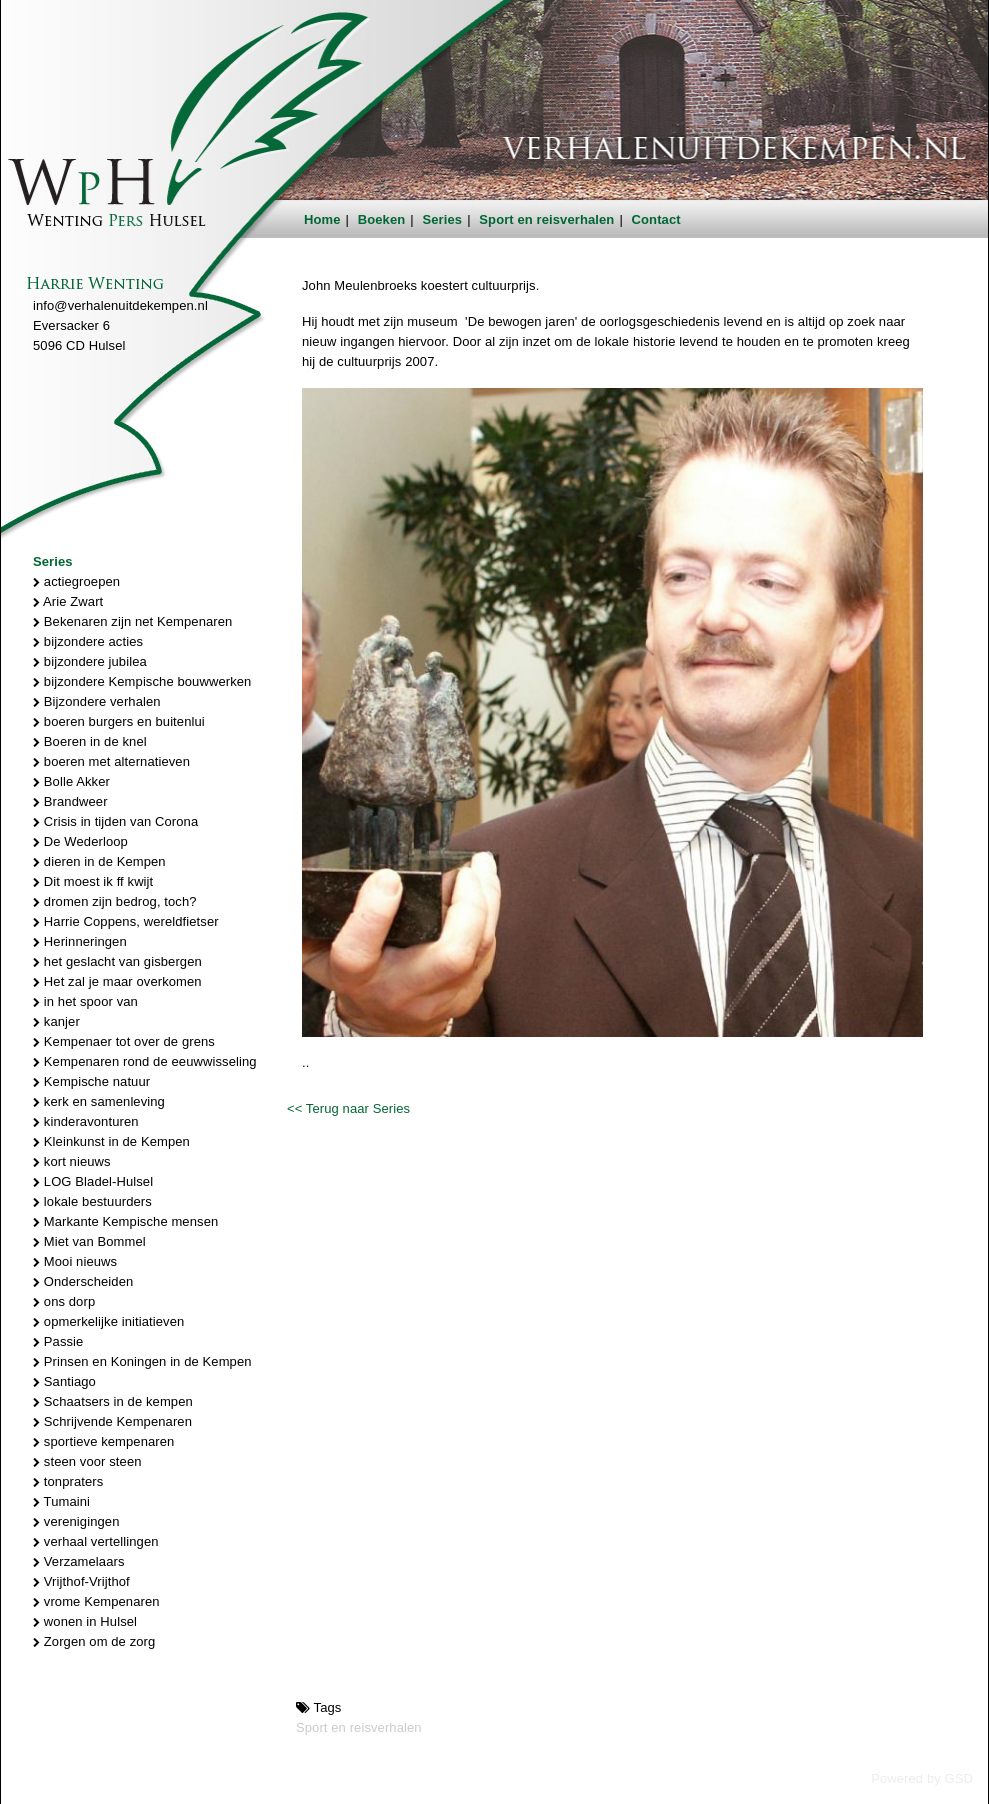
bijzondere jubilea (90, 661)
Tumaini (61, 1501)
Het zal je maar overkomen (117, 981)
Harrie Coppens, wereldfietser (126, 921)
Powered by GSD (922, 1778)
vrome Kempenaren (96, 1601)
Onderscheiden (83, 1281)
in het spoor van (85, 1001)
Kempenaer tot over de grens (124, 1041)
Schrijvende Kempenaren (112, 1421)
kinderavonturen (86, 1121)
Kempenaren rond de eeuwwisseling (145, 1061)
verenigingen (76, 1521)
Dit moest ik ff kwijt (93, 881)
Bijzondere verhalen (97, 701)
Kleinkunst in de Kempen (111, 1141)
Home (322, 219)
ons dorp (64, 1301)
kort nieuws (72, 1161)
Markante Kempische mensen (125, 1221)
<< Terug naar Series (348, 1108)
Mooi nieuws (75, 1261)
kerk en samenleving (99, 1101)
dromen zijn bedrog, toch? (115, 901)
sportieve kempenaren (103, 1441)
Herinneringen (80, 941)
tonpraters (68, 1481)
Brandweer (70, 801)
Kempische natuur (91, 1081)
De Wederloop (80, 841)
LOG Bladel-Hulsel (93, 1181)
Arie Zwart (68, 601)
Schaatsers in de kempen (113, 1401)
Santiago (64, 1381)
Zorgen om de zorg (94, 1641)
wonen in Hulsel (85, 1621)
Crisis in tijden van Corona (115, 821)
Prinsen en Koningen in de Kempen (142, 1361)
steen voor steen (87, 1461)
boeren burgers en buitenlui (119, 721)
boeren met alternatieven (111, 761)
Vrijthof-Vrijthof (81, 1581)
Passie (58, 1341)
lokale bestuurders (92, 1201)
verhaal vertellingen (96, 1541)
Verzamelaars (79, 1561)
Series (443, 219)
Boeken (382, 219)
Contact (656, 219)
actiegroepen (76, 581)
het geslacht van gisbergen (117, 961)
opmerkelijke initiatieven (108, 1321)
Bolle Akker (71, 781)
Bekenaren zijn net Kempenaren (132, 621)
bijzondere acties (88, 641)
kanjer (56, 1021)
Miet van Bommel (89, 1241)
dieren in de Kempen (99, 861)
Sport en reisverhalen (546, 219)
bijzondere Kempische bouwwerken (142, 681)
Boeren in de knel (90, 741)
